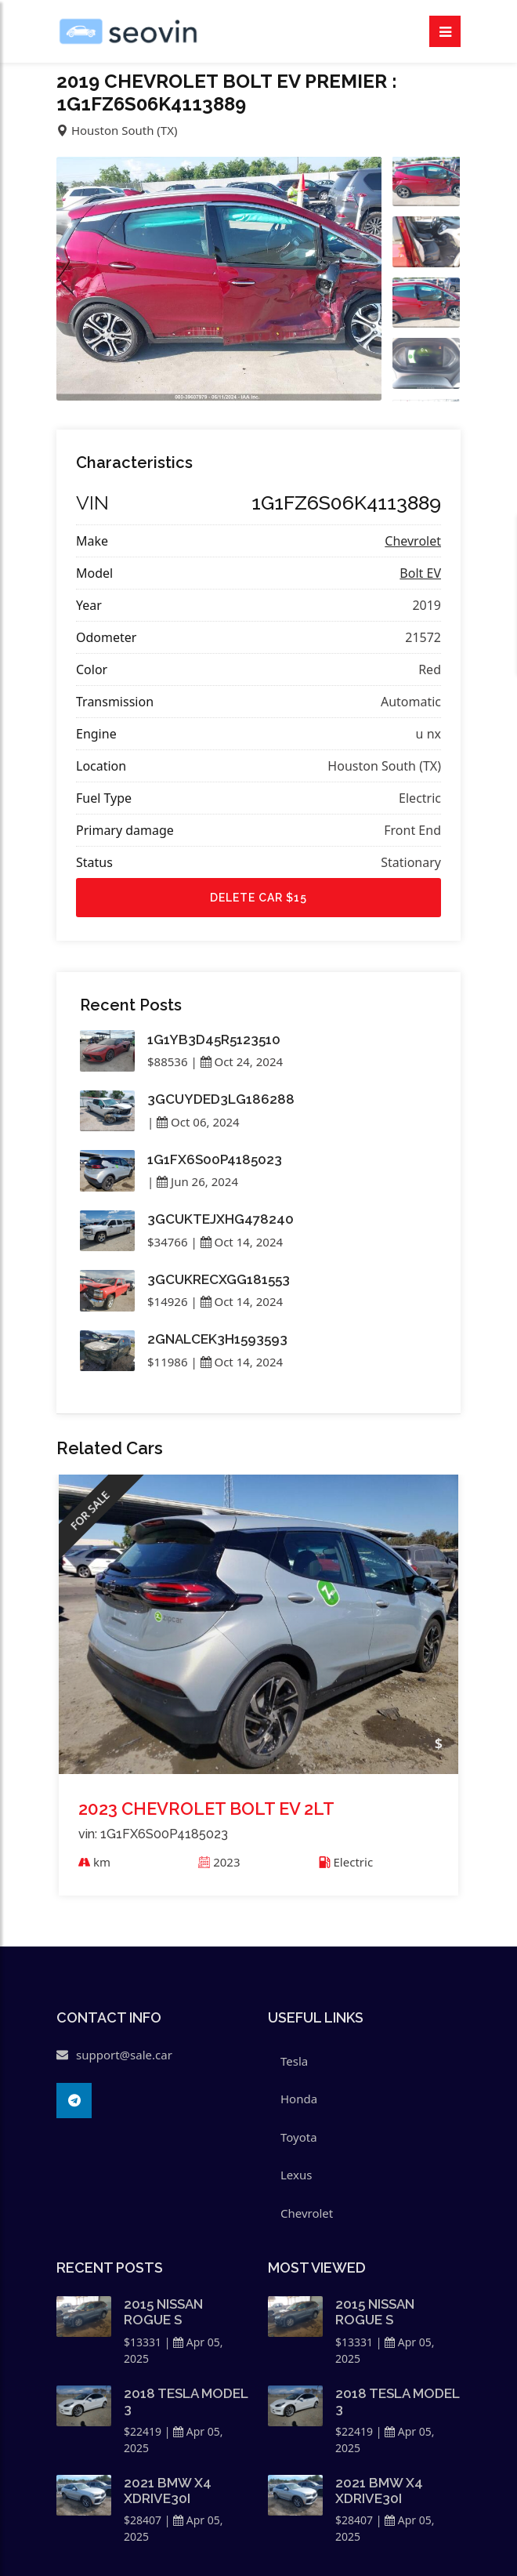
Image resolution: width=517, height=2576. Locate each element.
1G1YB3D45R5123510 (213, 1039)
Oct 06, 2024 (198, 1122)
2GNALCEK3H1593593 (217, 1339)
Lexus (296, 2174)
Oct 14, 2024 (242, 1242)
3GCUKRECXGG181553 (218, 1279)
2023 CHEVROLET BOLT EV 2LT (206, 1808)
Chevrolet (413, 541)
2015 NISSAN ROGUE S (163, 2311)
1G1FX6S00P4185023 (214, 1159)
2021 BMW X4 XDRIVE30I (168, 2490)
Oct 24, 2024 (242, 1061)
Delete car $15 (258, 897)
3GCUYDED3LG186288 (221, 1099)
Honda (298, 2098)
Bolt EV (420, 573)
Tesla (294, 2061)
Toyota (298, 2137)
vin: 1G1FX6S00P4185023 (153, 1834)
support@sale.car (124, 2055)
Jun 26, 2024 (197, 1181)
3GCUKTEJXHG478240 (220, 1219)
